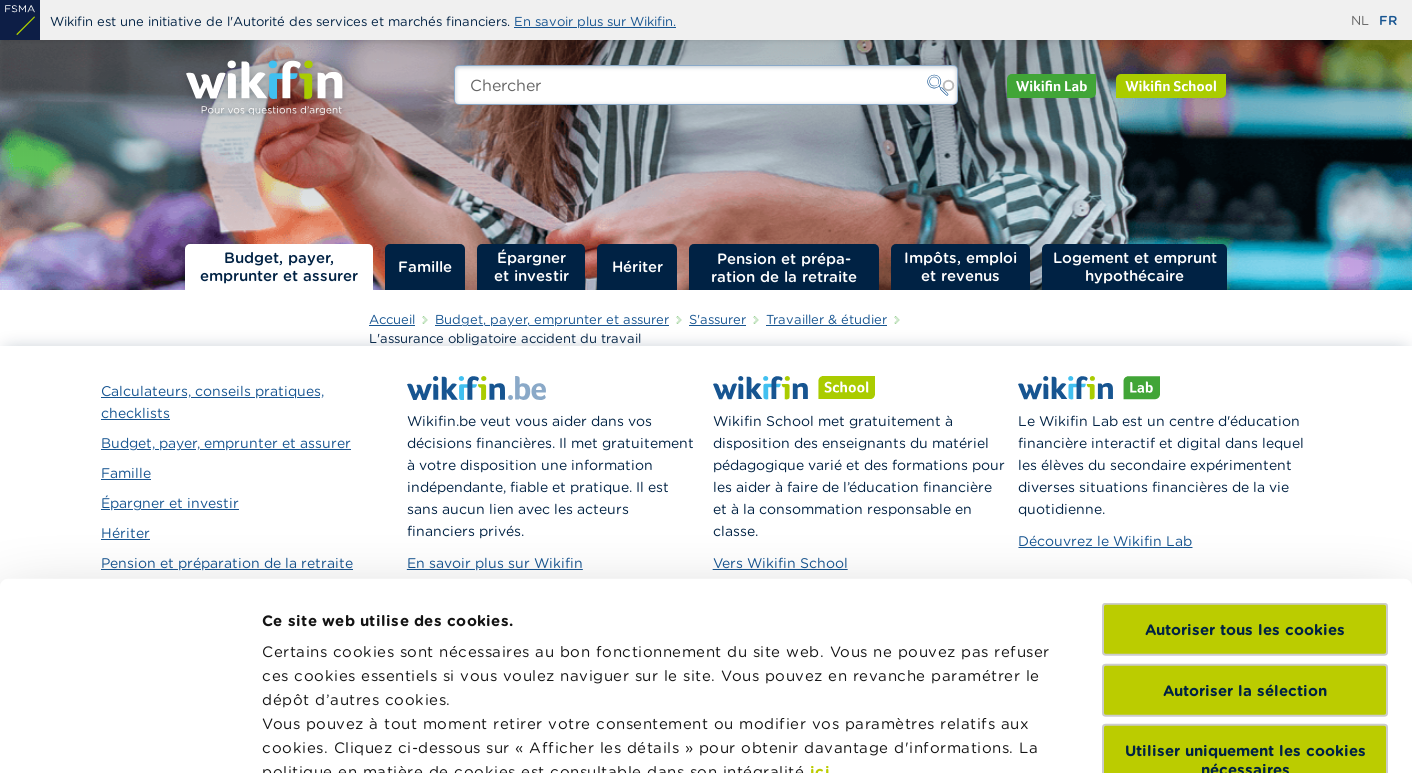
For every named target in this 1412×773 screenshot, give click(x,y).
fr (1388, 20)
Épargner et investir (531, 266)
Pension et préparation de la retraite (784, 267)
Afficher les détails (335, 733)
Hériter (637, 266)
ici (820, 577)
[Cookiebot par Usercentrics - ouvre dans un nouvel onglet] (129, 734)
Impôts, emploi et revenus (960, 266)
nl (1360, 20)
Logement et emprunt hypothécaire (1135, 266)
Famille (425, 266)
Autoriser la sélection (1245, 495)
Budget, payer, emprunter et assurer (279, 266)
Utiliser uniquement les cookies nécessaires (1245, 566)
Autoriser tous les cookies (1245, 435)
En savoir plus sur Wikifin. (595, 21)
